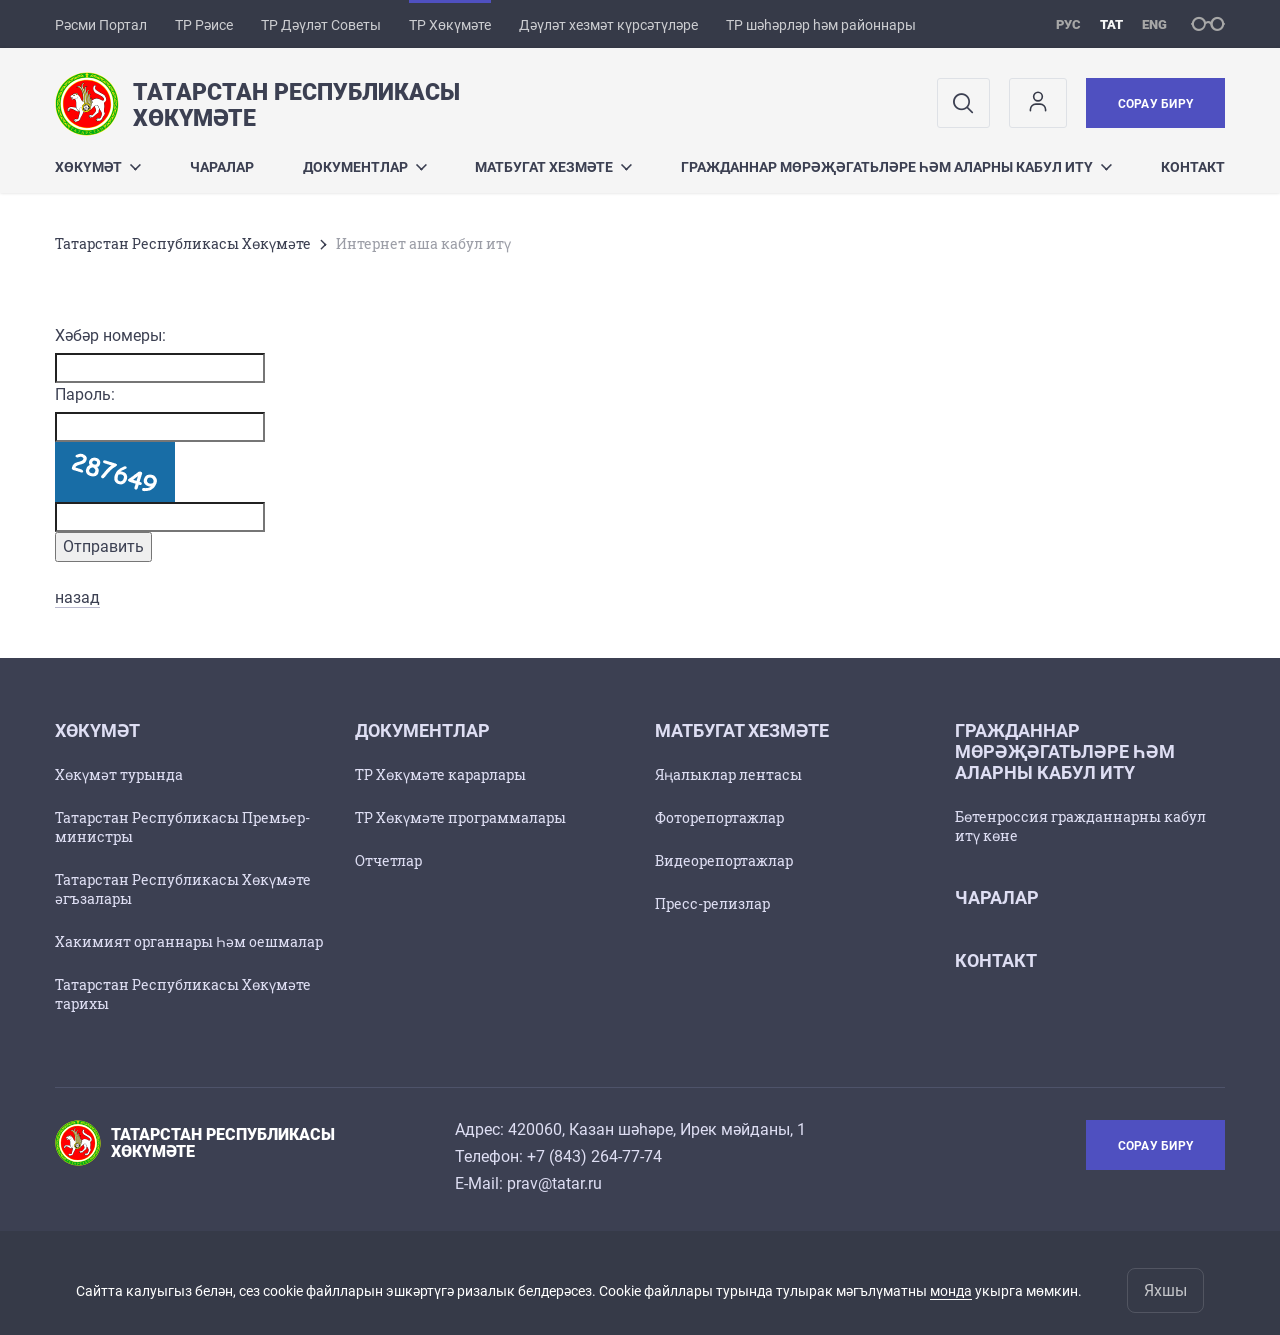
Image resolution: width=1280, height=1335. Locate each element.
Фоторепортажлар (719, 817)
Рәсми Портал (101, 25)
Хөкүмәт (98, 167)
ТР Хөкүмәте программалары (460, 817)
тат (1111, 24)
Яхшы (1165, 1290)
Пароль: (85, 394)
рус (1068, 24)
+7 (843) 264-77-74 (594, 1156)
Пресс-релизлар (712, 903)
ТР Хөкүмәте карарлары (440, 774)
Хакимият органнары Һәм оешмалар (189, 941)
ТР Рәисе (204, 25)
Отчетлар (388, 860)
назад (77, 597)
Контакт (1193, 167)
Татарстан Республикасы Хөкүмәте (183, 243)
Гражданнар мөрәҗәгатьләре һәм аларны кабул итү (896, 167)
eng (1154, 24)
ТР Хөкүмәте (450, 25)
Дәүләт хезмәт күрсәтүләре (608, 25)
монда (951, 1291)
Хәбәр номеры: (110, 335)
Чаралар (222, 167)
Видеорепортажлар (724, 860)
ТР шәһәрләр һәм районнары (821, 25)
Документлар (365, 167)
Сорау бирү (1155, 104)
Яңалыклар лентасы (728, 774)
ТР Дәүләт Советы (321, 25)
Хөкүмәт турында (119, 774)
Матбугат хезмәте (553, 167)
